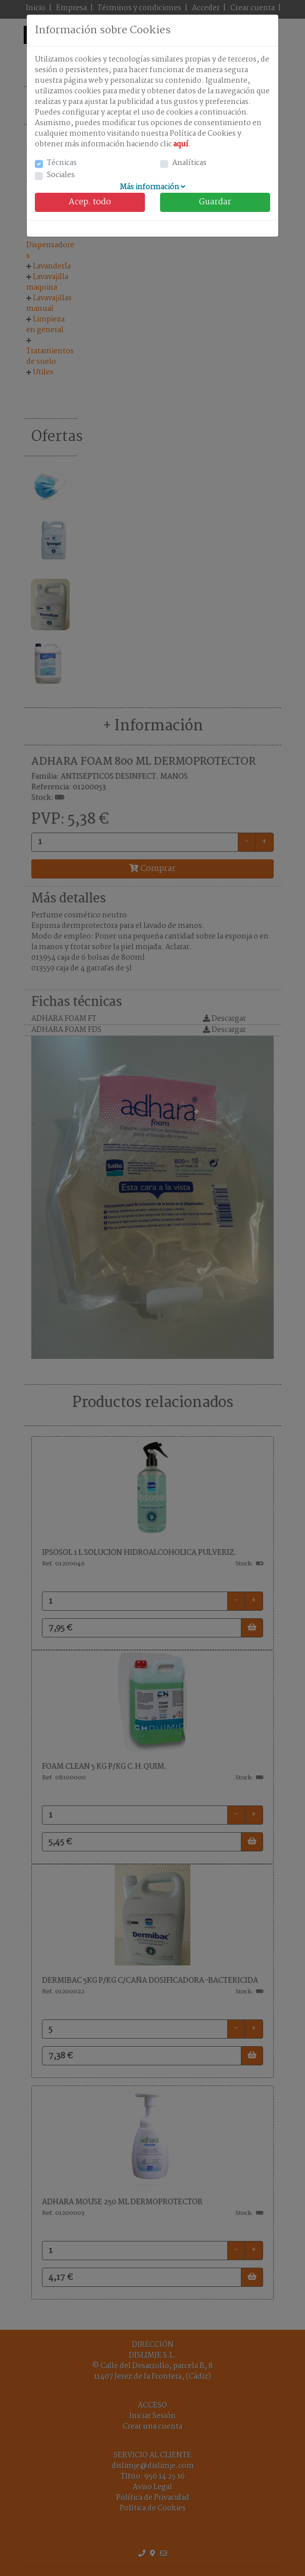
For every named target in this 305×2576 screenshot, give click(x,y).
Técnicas (62, 163)
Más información (152, 187)
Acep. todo (90, 202)
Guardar (215, 202)
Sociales (61, 175)
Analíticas (189, 163)
